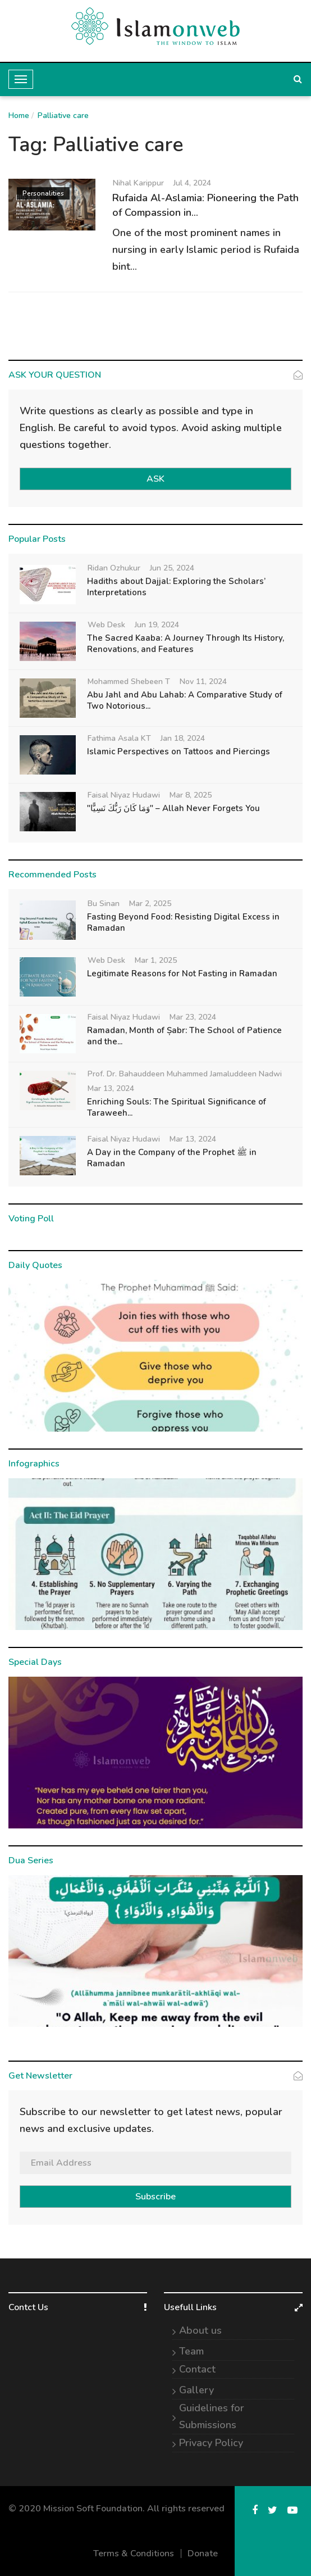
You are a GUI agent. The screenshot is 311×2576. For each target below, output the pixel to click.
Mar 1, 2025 (156, 960)
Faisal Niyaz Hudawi (124, 795)
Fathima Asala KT (119, 738)
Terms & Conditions (133, 2553)
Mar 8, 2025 (191, 795)
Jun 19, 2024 (157, 624)
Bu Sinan (104, 903)
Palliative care (63, 115)
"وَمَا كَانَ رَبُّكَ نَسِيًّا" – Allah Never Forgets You (173, 808)
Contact (197, 2369)
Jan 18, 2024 (183, 738)
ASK (155, 479)
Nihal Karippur (138, 183)
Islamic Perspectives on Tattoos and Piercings (178, 751)
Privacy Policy (211, 2443)
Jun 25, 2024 (172, 568)
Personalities (43, 193)
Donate (202, 2553)
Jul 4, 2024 (192, 183)
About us (200, 2330)
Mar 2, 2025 (150, 903)
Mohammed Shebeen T (129, 681)
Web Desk (106, 624)
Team (191, 2351)
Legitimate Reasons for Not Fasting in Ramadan (182, 973)
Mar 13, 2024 (111, 1088)
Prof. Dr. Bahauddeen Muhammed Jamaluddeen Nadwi (185, 1074)
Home (18, 115)
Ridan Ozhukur (114, 568)
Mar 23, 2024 (193, 1017)
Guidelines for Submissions (211, 2416)
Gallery (196, 2390)
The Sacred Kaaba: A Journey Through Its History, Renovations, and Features (185, 643)
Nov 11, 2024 (203, 681)
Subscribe (155, 2196)
